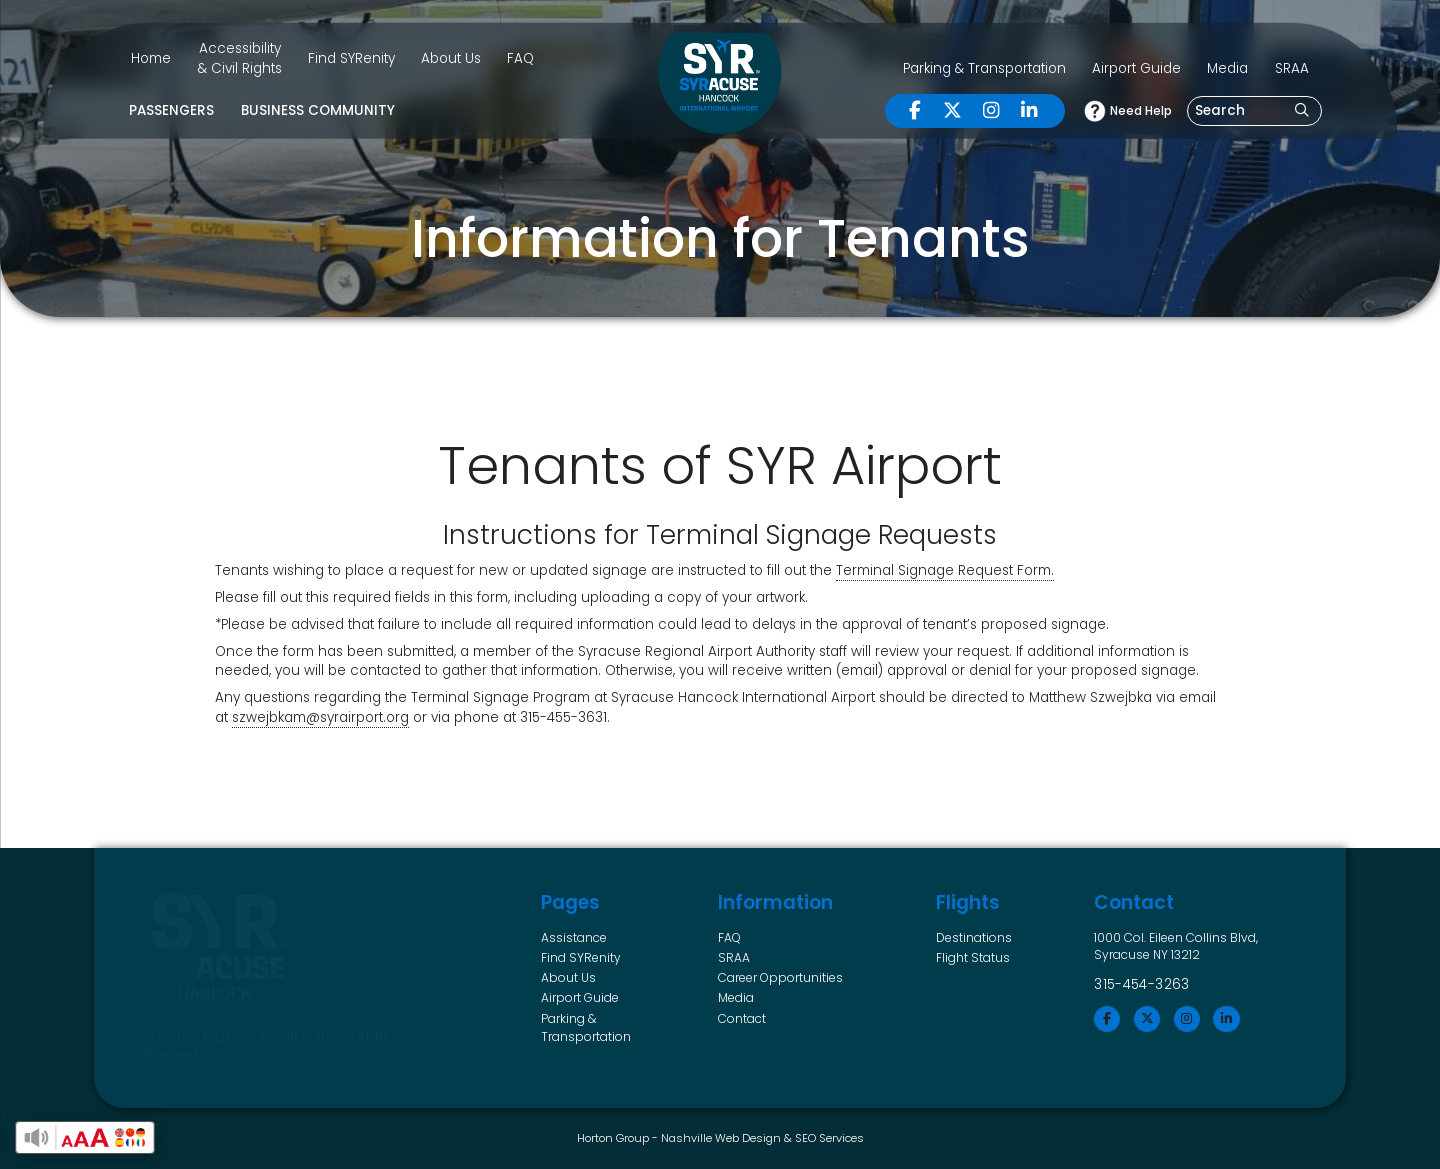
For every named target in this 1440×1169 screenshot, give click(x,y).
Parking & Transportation (984, 68)
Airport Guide (1136, 68)
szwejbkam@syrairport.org (320, 717)
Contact (742, 1018)
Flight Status (973, 957)
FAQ (520, 58)
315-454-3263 (1142, 984)
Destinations (974, 937)
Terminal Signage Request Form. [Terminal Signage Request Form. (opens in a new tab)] (945, 570)
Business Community (318, 110)
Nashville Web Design (721, 1138)
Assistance (574, 937)
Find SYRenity (351, 58)
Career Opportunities (780, 977)
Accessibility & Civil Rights (240, 58)
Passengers (171, 110)
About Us (451, 58)
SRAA (1292, 68)
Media (1227, 68)
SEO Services (829, 1138)
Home (151, 58)
